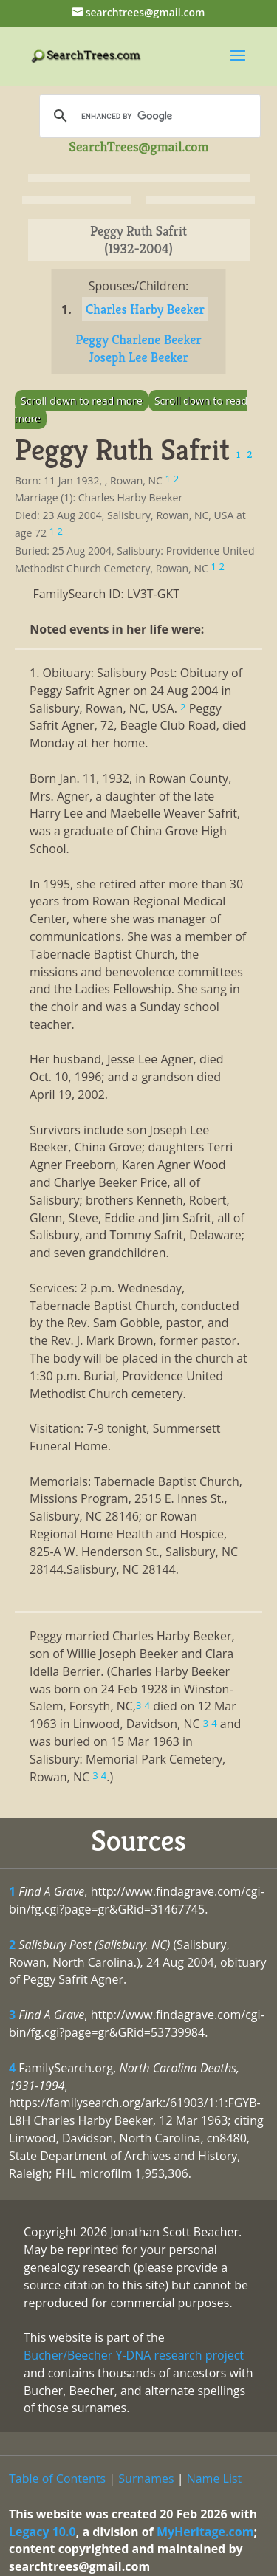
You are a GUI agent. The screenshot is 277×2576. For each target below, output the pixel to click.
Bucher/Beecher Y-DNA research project (134, 2355)
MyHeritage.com (205, 2532)
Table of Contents (57, 2478)
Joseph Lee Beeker (138, 357)
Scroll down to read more (82, 401)
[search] (147, 116)
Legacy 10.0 (42, 2532)
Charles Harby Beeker (145, 309)
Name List (214, 2478)
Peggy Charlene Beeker (138, 339)
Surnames (146, 2478)
